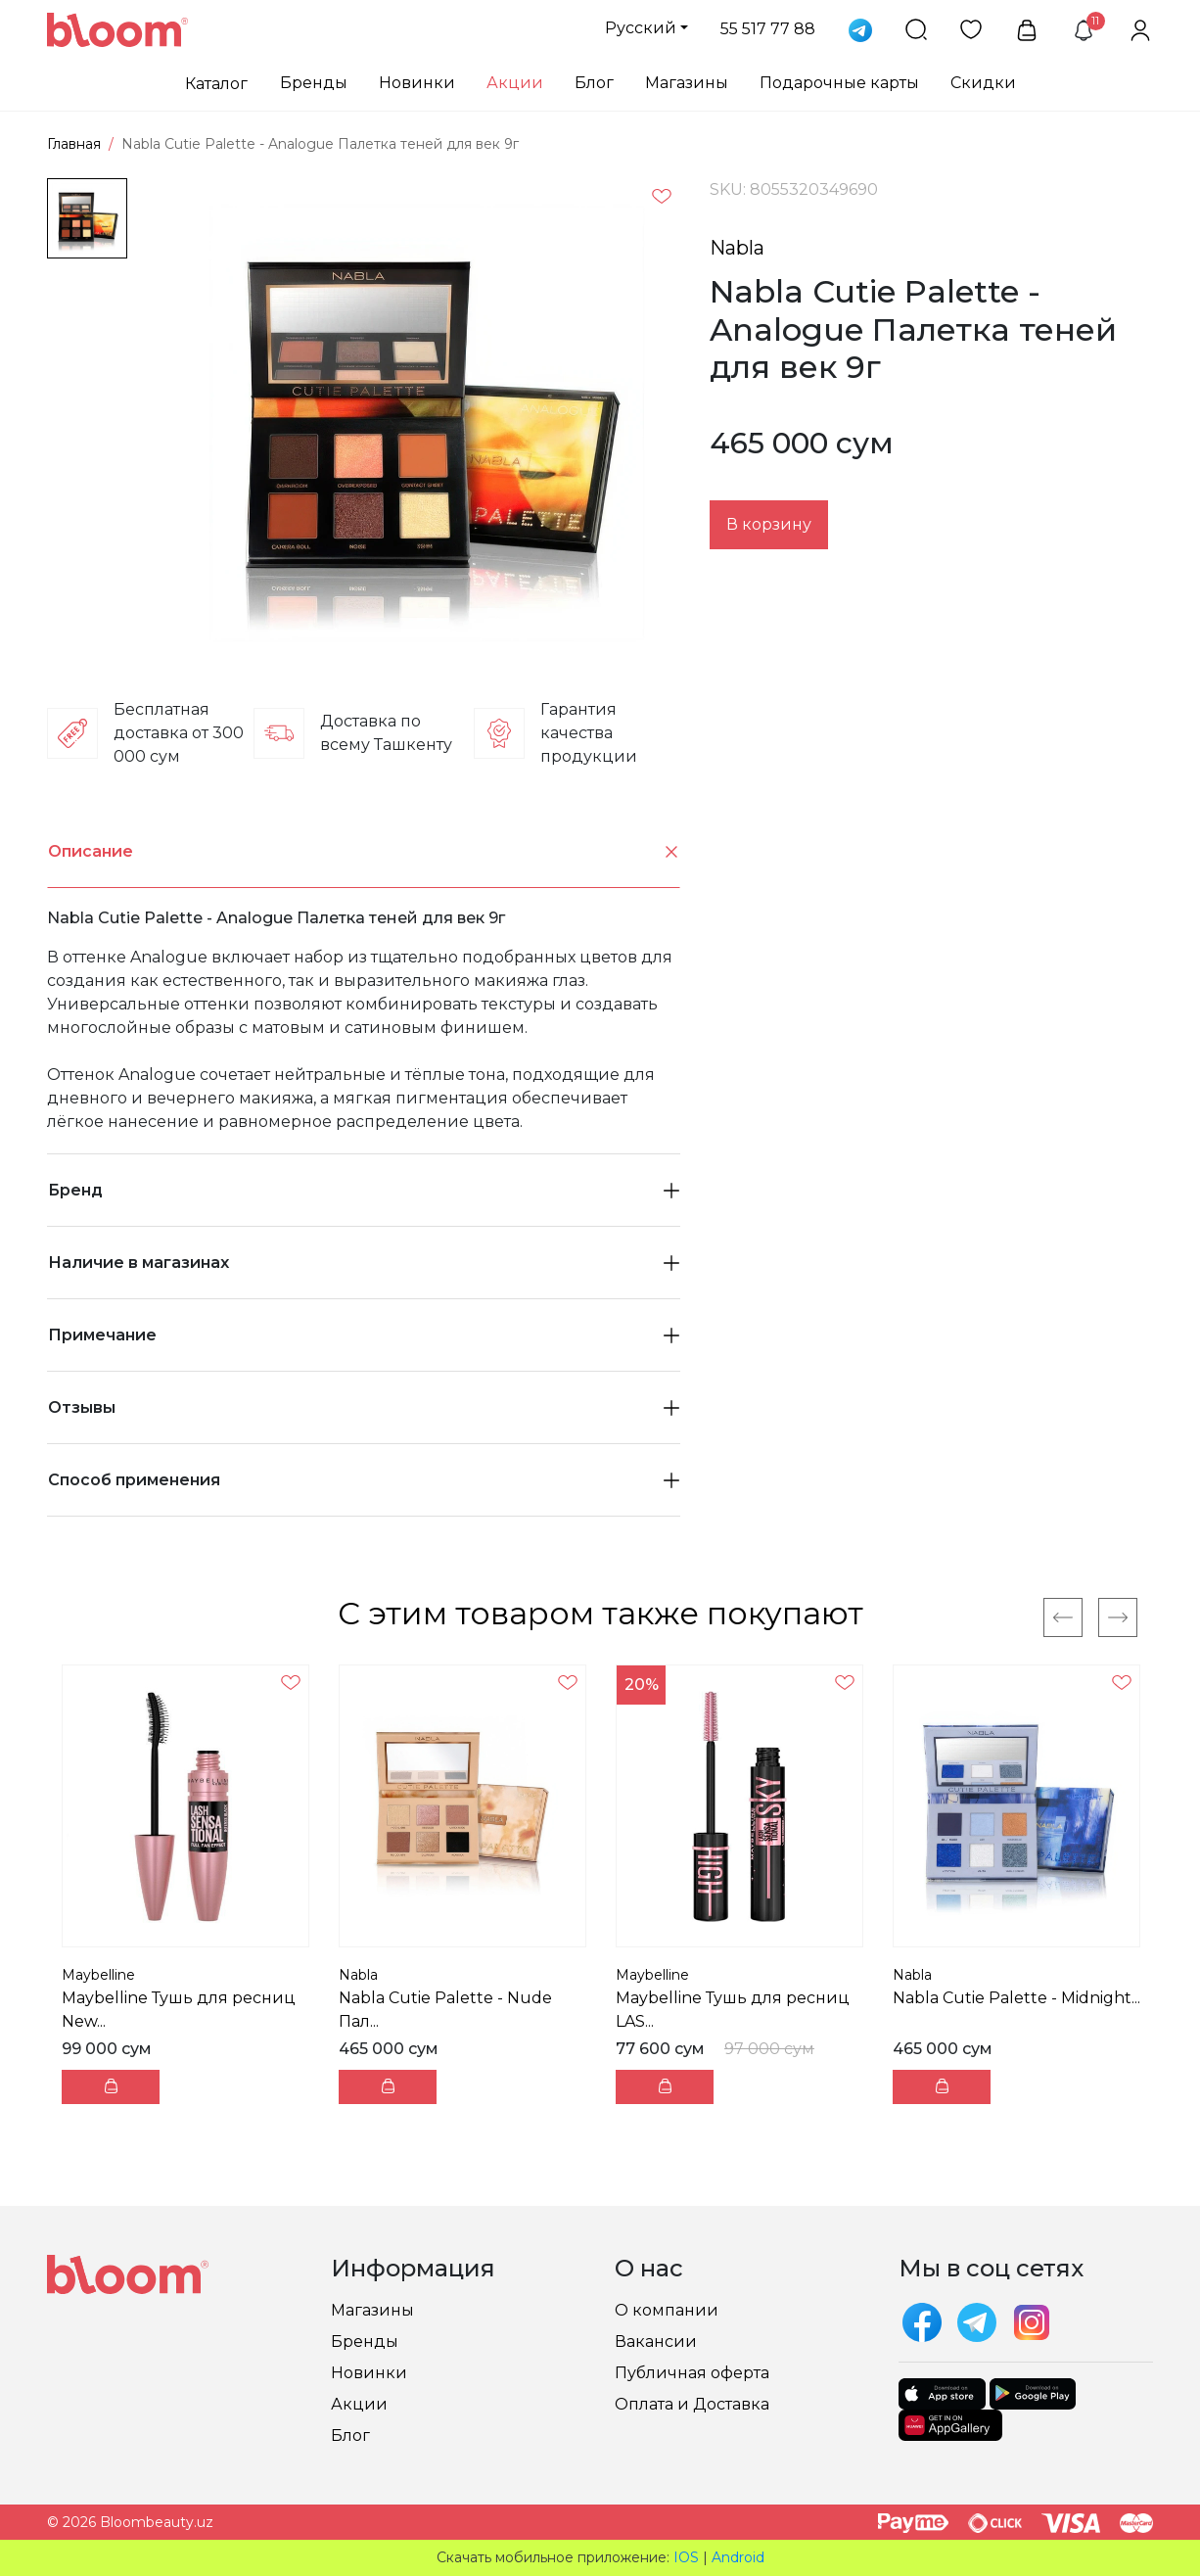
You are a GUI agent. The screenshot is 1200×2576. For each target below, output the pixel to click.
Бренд (363, 1190)
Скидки (983, 82)
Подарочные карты (839, 82)
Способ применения (363, 1480)
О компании (666, 2310)
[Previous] (1063, 1617)
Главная (74, 144)
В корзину (768, 524)
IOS (686, 2557)
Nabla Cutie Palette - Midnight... (1016, 1998)
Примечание (363, 1335)
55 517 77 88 (767, 29)
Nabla (737, 247)
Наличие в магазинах (363, 1262)
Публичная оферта (692, 2373)
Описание (364, 852)
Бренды (313, 82)
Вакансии (656, 2341)
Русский (640, 28)
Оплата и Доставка (692, 2404)
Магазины (686, 82)
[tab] (363, 852)
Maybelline (98, 1975)
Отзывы (363, 1407)
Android (738, 2557)
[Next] (1117, 1617)
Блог (594, 82)
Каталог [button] (216, 83)
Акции (514, 82)
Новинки (417, 82)
